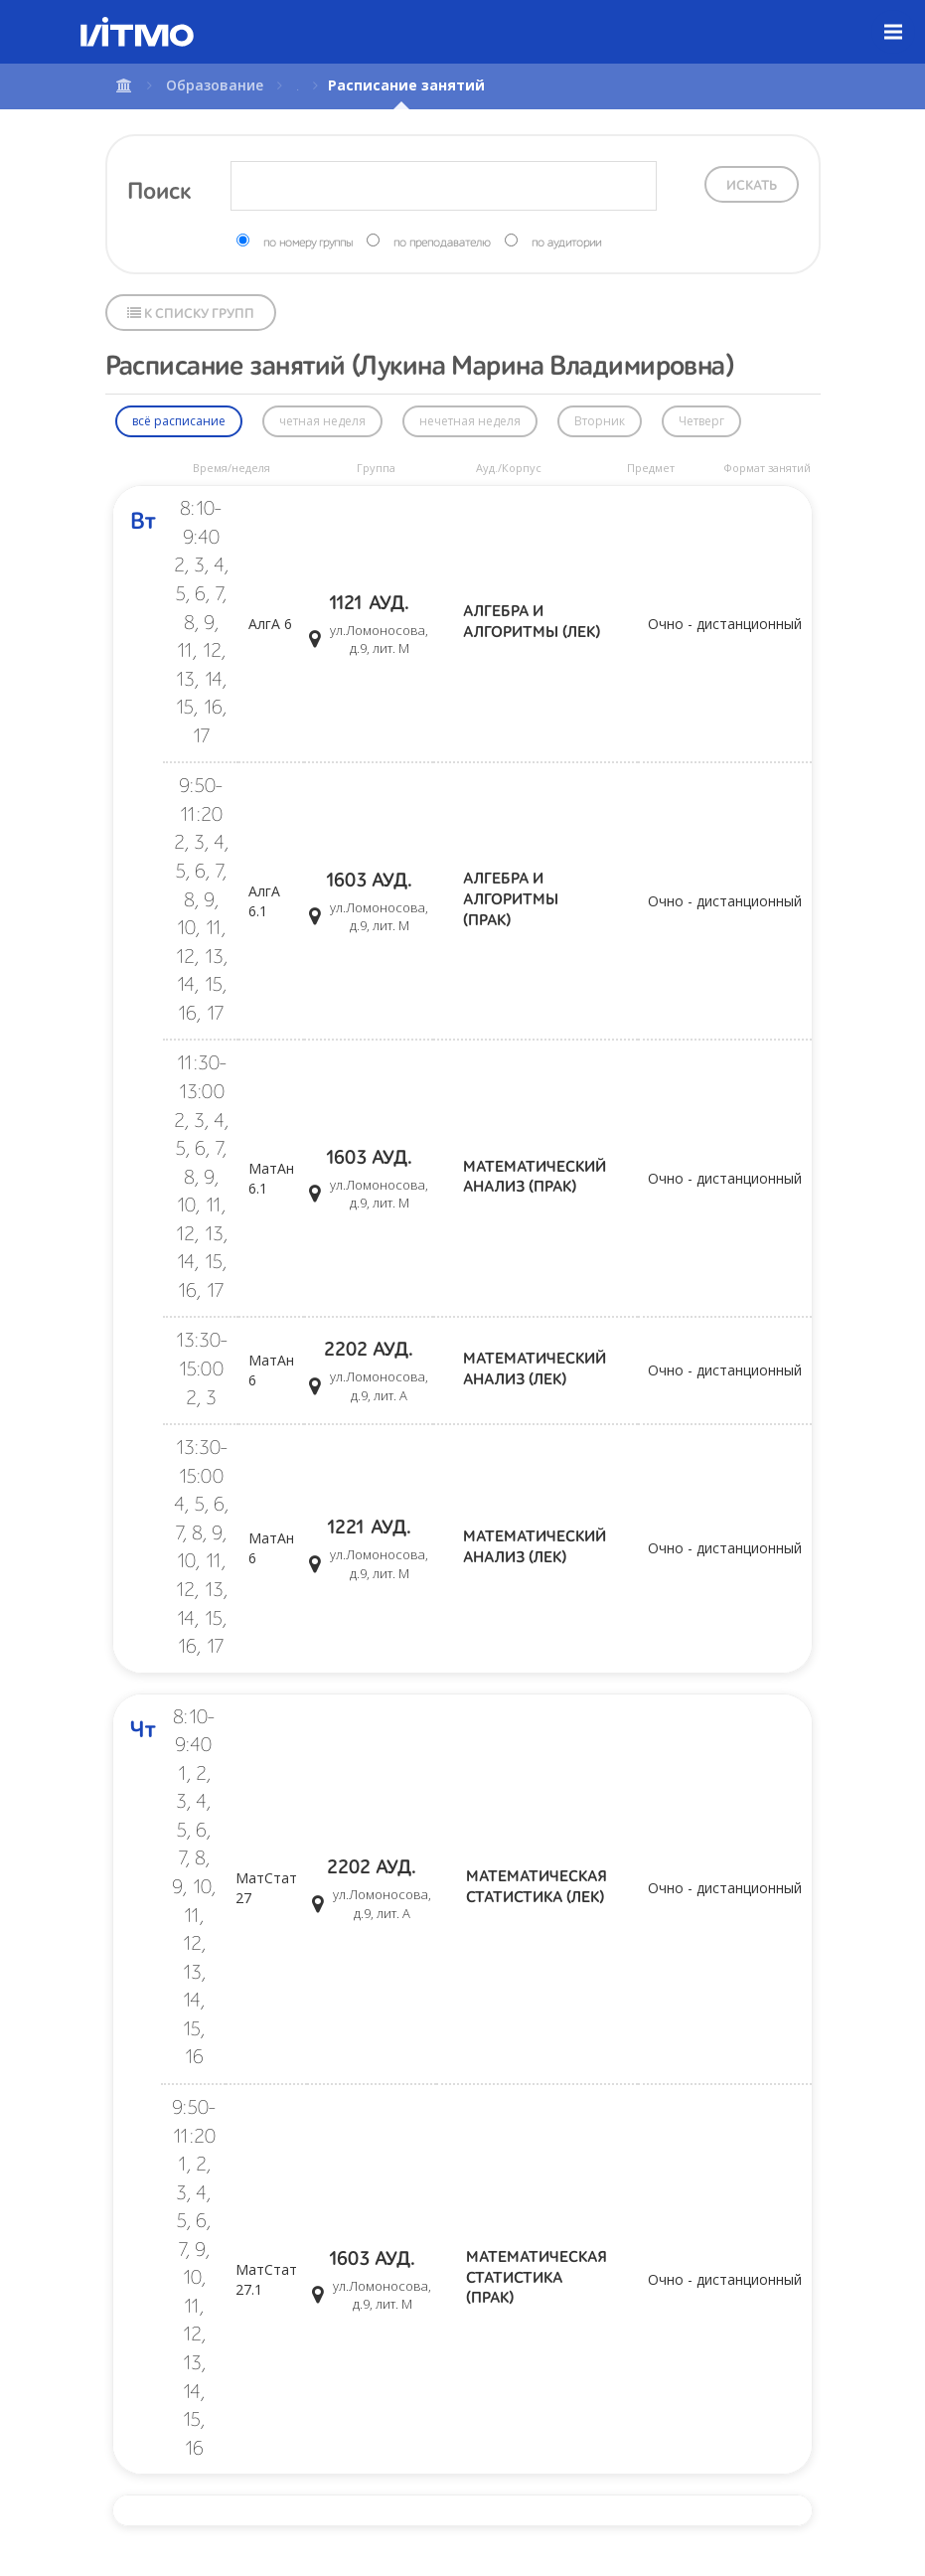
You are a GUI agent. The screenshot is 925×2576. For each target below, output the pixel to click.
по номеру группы (308, 243)
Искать (751, 186)
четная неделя (322, 420)
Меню (904, 17)
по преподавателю (442, 243)
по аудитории (566, 243)
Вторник (599, 420)
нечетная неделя (470, 420)
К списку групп (190, 313)
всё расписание (179, 420)
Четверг (701, 420)
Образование (214, 85)
